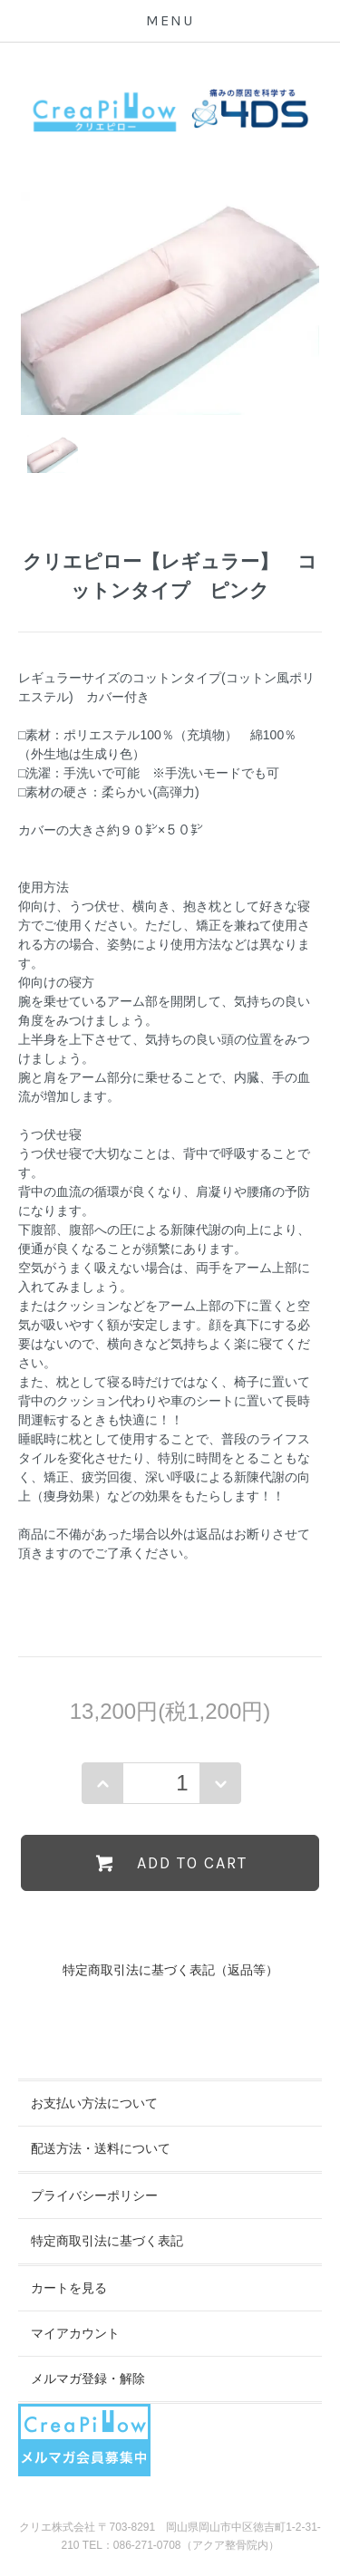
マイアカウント (75, 2333)
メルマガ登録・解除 (88, 2378)
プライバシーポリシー (94, 2195)
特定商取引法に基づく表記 (107, 2240)
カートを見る (69, 2288)
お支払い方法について (94, 2103)
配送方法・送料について (100, 2148)
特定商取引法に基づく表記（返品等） (170, 1970)
